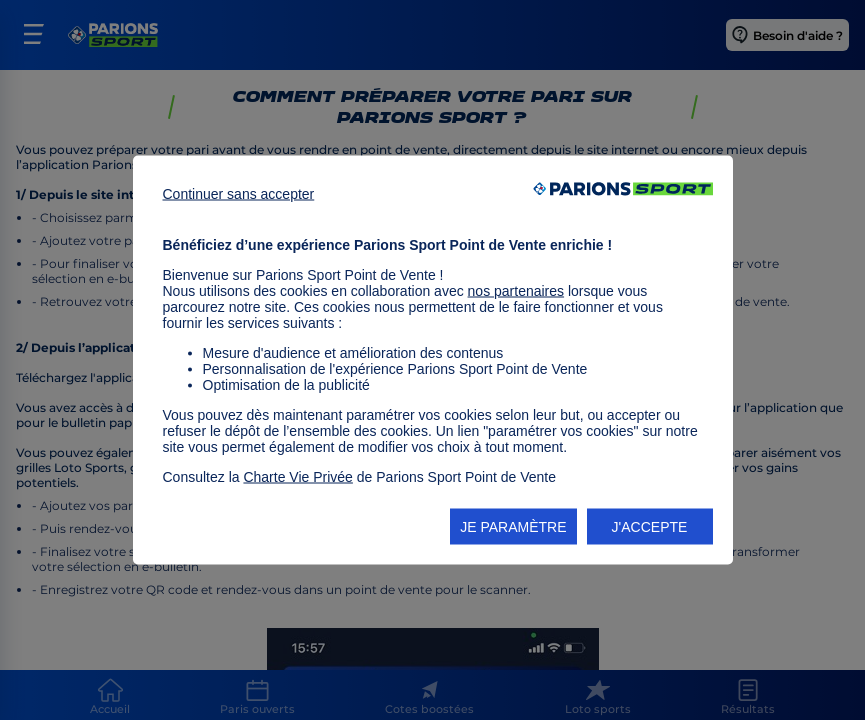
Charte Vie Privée (297, 477)
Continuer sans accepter (239, 194)
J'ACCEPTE (650, 527)
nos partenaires (516, 291)
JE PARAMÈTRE (513, 527)
